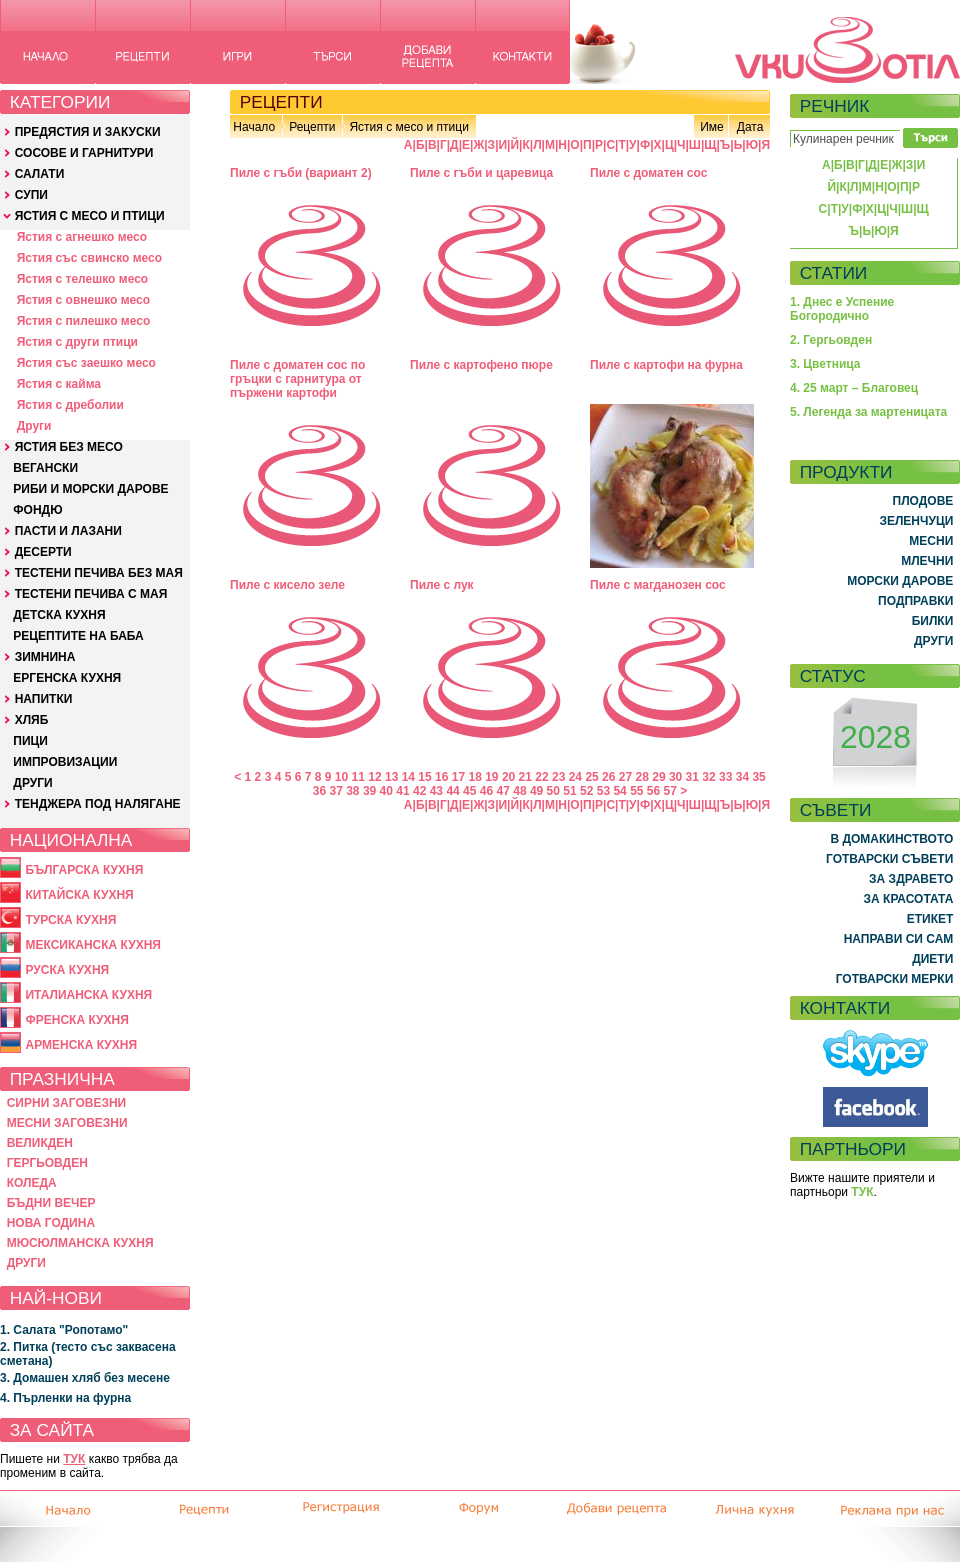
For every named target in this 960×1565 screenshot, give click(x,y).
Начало (254, 127)
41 (402, 791)
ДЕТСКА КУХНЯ (59, 615)
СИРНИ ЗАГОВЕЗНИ (67, 1103)
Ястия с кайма (59, 384)
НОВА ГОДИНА (51, 1223)
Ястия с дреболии (70, 405)
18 (474, 777)
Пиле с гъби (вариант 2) (301, 173)
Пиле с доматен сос (648, 173)
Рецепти (312, 127)
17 (458, 777)
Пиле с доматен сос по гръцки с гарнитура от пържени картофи (297, 379)
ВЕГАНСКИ (45, 468)
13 (391, 777)
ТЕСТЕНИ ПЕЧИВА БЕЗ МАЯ (99, 573)
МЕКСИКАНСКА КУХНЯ (93, 945)
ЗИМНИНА (45, 657)
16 (441, 777)
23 (558, 777)
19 (491, 777)
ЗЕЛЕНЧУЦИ (916, 521)
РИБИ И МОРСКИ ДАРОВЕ (90, 489)
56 (653, 791)
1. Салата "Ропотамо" (64, 1330)
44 (452, 791)
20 (508, 777)
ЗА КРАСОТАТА (909, 899)
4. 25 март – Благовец (854, 388)
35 (758, 777)
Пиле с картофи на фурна (666, 365)
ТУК (74, 1459)
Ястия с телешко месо (83, 279)
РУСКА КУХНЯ (67, 970)
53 (603, 791)
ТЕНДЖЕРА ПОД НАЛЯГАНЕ (98, 804)
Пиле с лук (442, 585)
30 (675, 777)
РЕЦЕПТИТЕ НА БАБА (78, 636)
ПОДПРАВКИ (915, 601)
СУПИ (31, 195)
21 (525, 777)
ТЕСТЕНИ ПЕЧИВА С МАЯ (91, 594)
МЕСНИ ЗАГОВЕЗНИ (67, 1123)
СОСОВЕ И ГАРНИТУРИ (84, 153)
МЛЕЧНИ (927, 561)
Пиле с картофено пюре (481, 365)
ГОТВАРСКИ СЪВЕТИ (889, 859)
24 (575, 777)
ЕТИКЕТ (930, 919)
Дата (750, 127)
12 (374, 777)
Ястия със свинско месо (89, 258)
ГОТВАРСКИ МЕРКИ (895, 979)
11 (358, 777)
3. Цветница (825, 364)
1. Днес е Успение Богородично (842, 309)
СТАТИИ (834, 273)
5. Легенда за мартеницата (868, 412)
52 (586, 791)
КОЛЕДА (32, 1183)
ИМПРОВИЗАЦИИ (65, 762)
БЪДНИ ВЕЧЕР (51, 1203)
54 (619, 791)
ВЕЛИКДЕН (40, 1143)
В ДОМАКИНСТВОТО (891, 839)
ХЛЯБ (32, 720)
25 (591, 777)
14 (408, 777)
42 (419, 791)
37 (335, 791)
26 (608, 777)
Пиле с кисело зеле (287, 585)
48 (519, 791)
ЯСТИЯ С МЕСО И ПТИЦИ (90, 216)
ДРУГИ (32, 783)
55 (636, 791)
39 (369, 791)
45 (469, 791)
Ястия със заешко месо (86, 363)
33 (725, 777)
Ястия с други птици (77, 342)
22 (541, 777)
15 (424, 777)
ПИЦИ (30, 741)
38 (352, 791)
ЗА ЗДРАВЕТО (911, 879)
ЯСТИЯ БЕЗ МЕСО (69, 447)
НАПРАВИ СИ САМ (899, 939)
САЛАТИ (40, 174)
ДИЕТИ (932, 959)
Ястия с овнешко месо (83, 300)
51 (569, 791)
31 (692, 777)
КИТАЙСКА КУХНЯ (79, 895)
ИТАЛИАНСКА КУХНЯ (88, 995)
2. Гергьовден (831, 340)
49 (536, 791)
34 (742, 777)
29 (658, 777)
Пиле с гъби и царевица (481, 173)
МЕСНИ (931, 541)
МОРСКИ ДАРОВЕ (900, 581)
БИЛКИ (933, 621)
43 (436, 791)
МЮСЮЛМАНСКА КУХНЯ (80, 1243)
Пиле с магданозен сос (658, 585)
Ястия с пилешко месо (84, 321)
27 (625, 777)
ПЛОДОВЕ (923, 501)
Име (712, 127)
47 (503, 791)
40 (386, 791)
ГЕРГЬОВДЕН (47, 1163)
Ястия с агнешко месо (82, 237)
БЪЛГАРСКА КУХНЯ (84, 870)
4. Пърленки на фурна (65, 1398)
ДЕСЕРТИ (43, 552)
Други (34, 426)
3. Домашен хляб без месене (85, 1378)
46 (486, 791)
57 (670, 791)
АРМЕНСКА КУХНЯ (81, 1045)
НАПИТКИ (44, 699)
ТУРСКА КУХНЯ (70, 920)
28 (642, 777)
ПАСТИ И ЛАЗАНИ (68, 531)
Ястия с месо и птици (408, 127)
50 (553, 791)
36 (319, 791)
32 (708, 777)
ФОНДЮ (37, 510)
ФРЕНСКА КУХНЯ (76, 1020)
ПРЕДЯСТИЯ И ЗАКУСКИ (88, 132)
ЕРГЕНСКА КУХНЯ (67, 678)
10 (341, 777)
